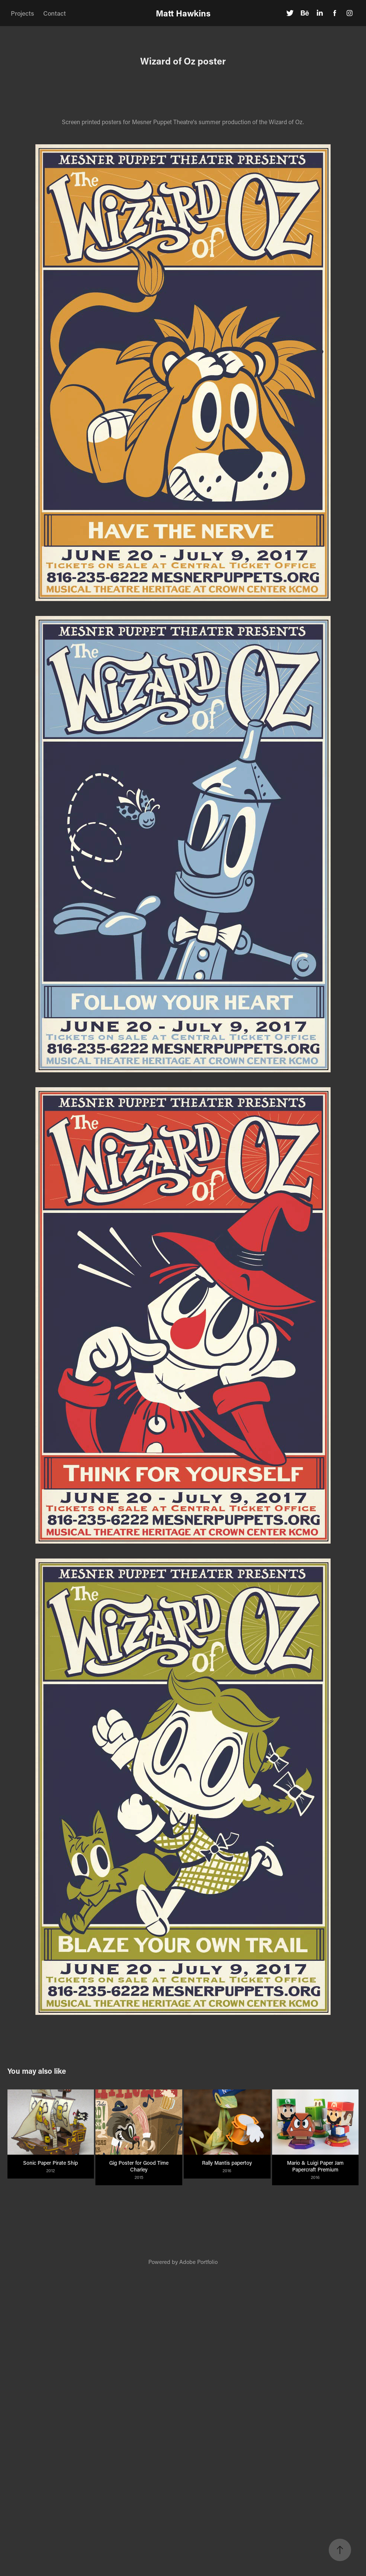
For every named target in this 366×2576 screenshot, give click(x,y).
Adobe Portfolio (198, 2261)
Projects (22, 13)
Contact (54, 13)
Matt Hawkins (183, 13)
